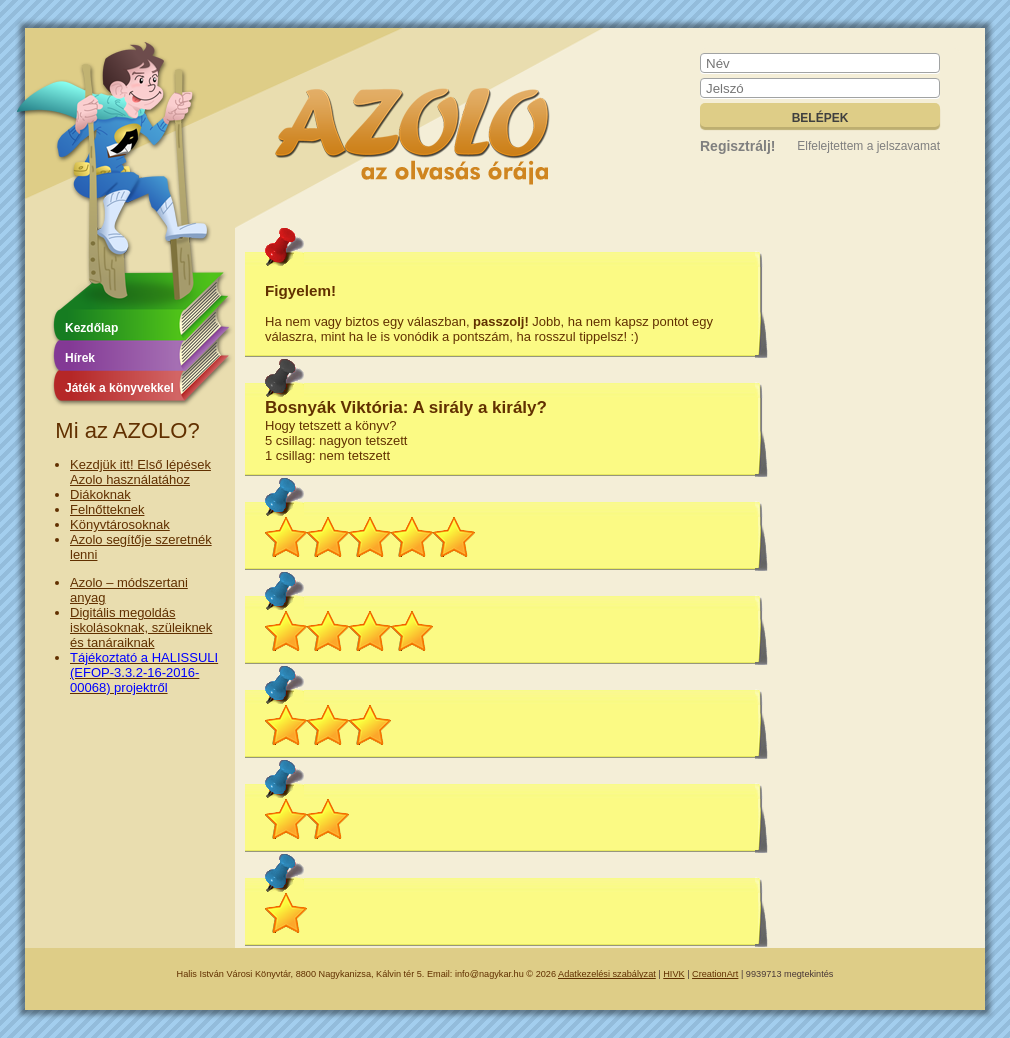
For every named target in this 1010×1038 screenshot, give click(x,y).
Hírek (80, 358)
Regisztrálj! (737, 146)
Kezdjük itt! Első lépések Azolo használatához (140, 472)
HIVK (673, 974)
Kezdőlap (91, 328)
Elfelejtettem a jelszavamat (868, 146)
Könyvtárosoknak (120, 524)
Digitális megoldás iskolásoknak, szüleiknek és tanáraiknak (141, 627)
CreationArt (715, 974)
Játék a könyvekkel (119, 388)
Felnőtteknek (107, 509)
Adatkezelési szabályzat (607, 974)
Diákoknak (100, 494)
